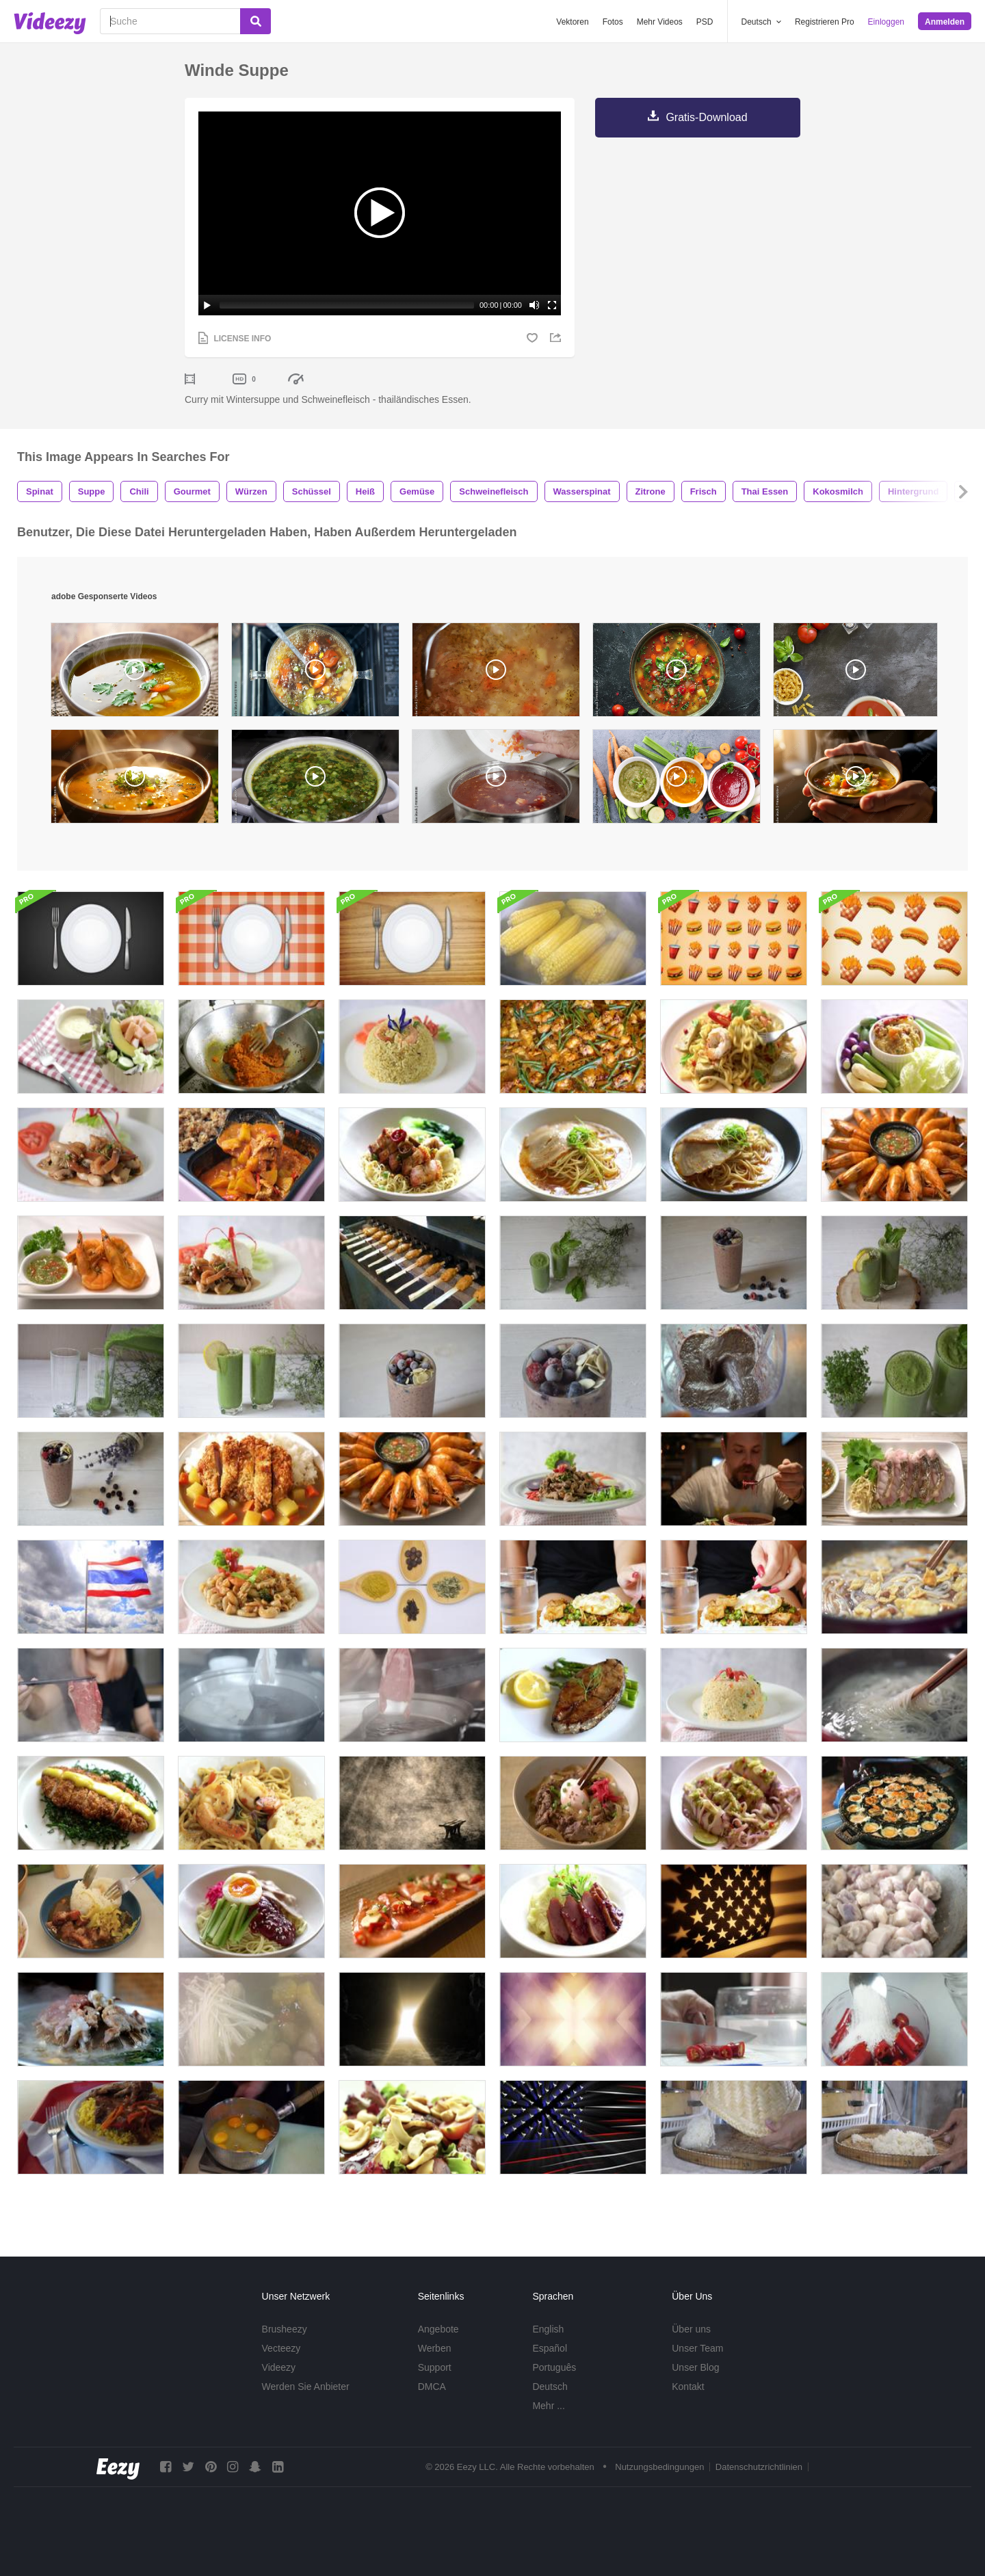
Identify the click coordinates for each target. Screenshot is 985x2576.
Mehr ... (548, 2405)
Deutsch (549, 2386)
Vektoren (572, 22)
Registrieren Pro (824, 22)
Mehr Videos (660, 22)
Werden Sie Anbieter (306, 2386)
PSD (704, 22)
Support (434, 2367)
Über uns (691, 2329)
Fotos (613, 22)
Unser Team (697, 2348)
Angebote (438, 2329)
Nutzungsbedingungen (659, 2467)
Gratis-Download (706, 117)
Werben (434, 2348)
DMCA (432, 2386)
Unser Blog (695, 2367)
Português (554, 2367)
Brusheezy (284, 2329)
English (548, 2329)
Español (549, 2348)
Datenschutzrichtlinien (758, 2467)
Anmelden (944, 22)
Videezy (279, 2367)
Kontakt (688, 2386)
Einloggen (886, 22)
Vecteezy (281, 2348)
